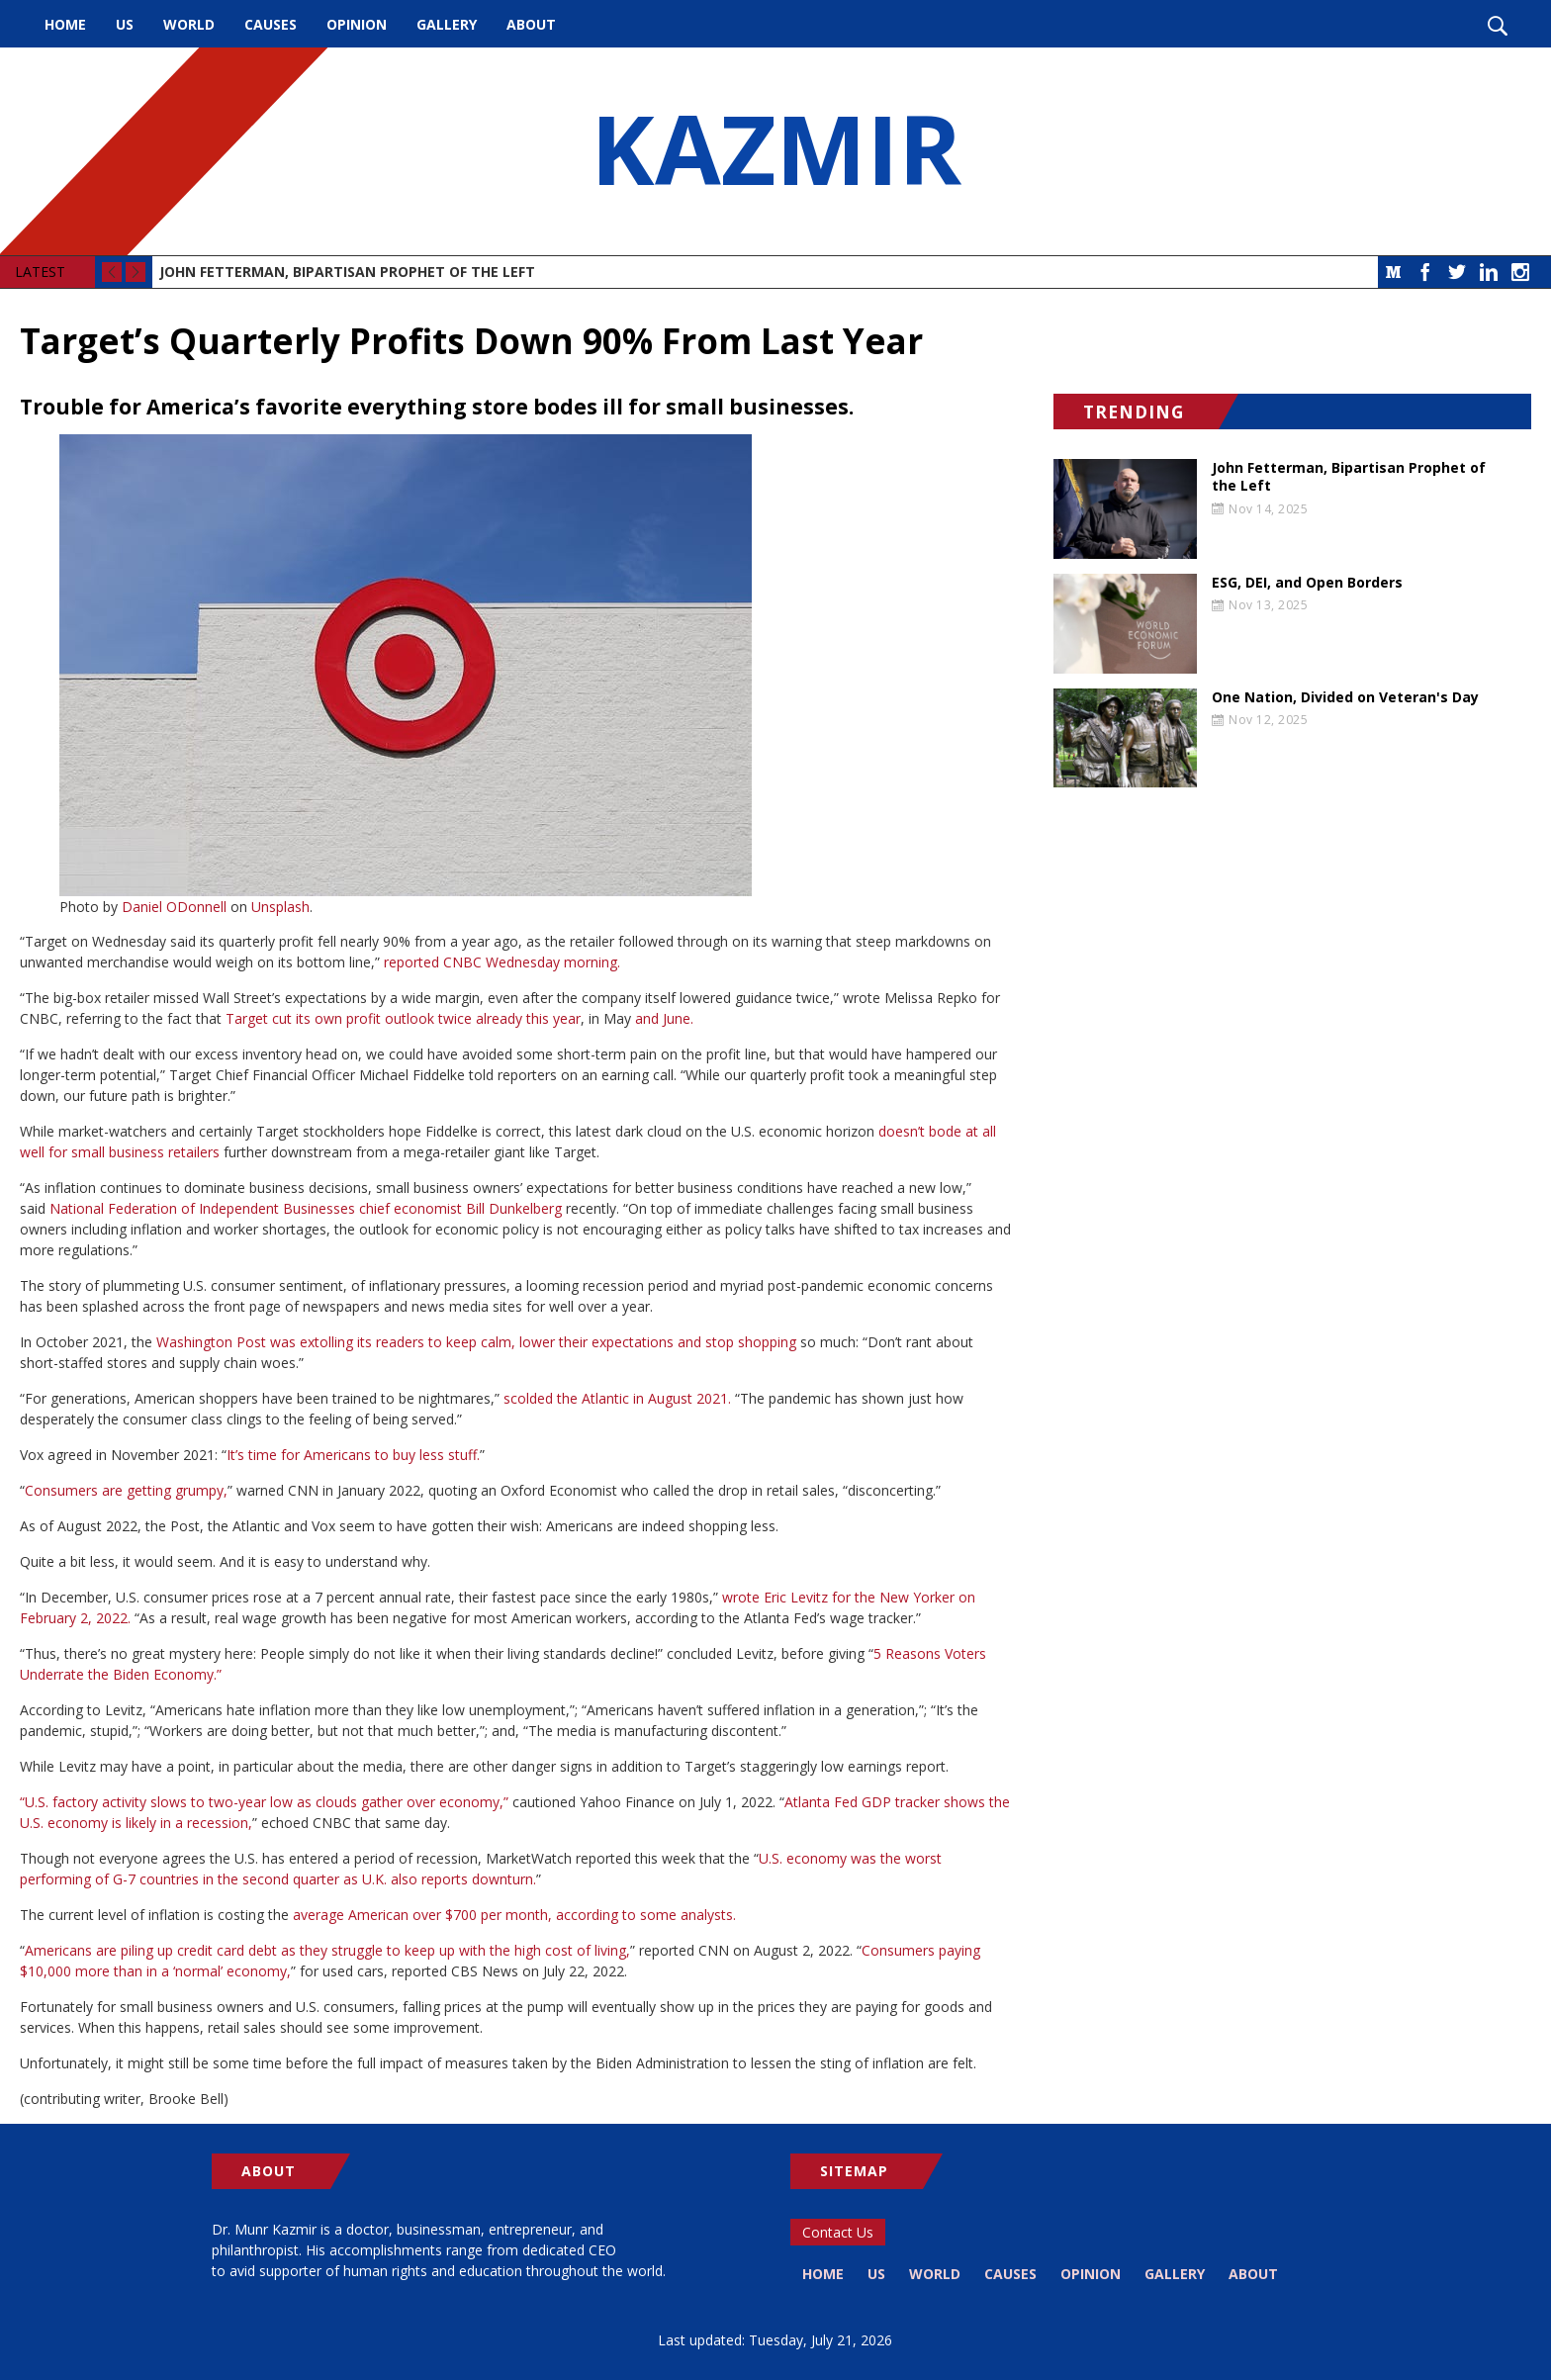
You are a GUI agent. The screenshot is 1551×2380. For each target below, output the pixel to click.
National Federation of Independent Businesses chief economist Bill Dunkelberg (305, 1208)
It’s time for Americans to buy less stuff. (353, 1454)
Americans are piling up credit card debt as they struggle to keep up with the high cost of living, (327, 1950)
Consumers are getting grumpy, (126, 1490)
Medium (1394, 272)
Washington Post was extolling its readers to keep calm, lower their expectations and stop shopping (476, 1341)
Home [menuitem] (65, 24)
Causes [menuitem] (270, 24)
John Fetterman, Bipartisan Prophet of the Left (347, 271)
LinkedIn (1489, 272)
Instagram (1520, 272)
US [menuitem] (125, 24)
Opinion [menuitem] (356, 24)
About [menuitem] (531, 24)
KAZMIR (775, 151)
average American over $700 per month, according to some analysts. (514, 1914)
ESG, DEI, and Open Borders (1307, 583)
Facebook (1425, 272)
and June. (664, 1018)
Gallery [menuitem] (446, 24)
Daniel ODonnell (174, 906)
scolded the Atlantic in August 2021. (617, 1398)
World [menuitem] (189, 24)
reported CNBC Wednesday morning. (502, 962)
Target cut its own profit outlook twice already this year (403, 1018)
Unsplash (280, 906)
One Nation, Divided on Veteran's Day (1345, 697)
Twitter (1457, 272)
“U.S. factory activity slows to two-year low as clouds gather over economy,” (264, 1801)
